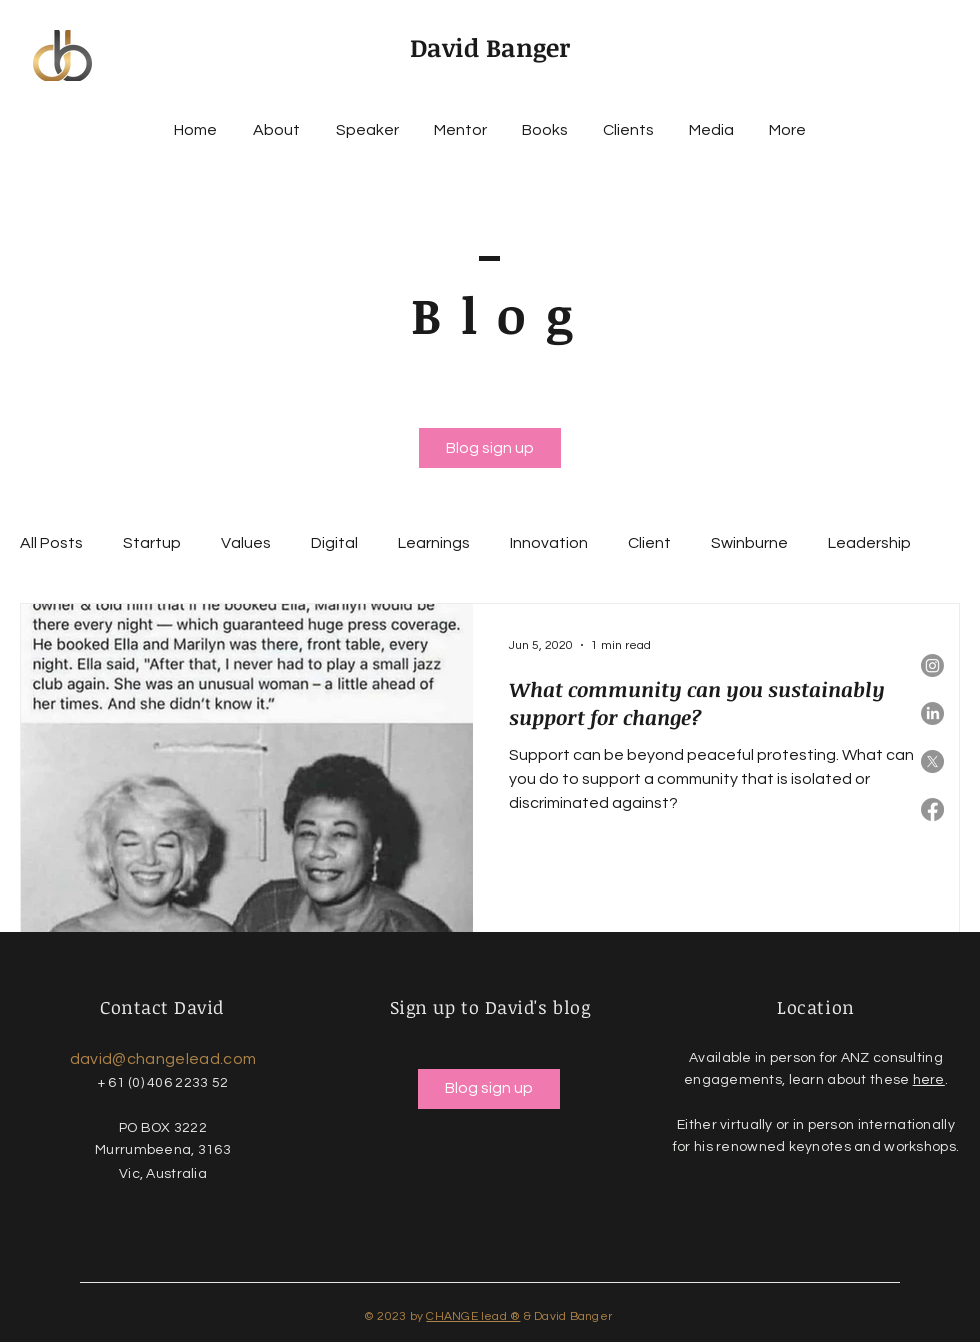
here (929, 1080)
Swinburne (749, 543)
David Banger (490, 47)
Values (246, 543)
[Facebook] (932, 809)
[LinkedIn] (932, 713)
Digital (334, 543)
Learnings (434, 543)
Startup (152, 543)
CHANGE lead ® (473, 1316)
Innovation (549, 543)
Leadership (869, 543)
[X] (932, 761)
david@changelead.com (163, 1059)
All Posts (51, 543)
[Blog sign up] (490, 448)
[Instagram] (932, 665)
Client (649, 543)
